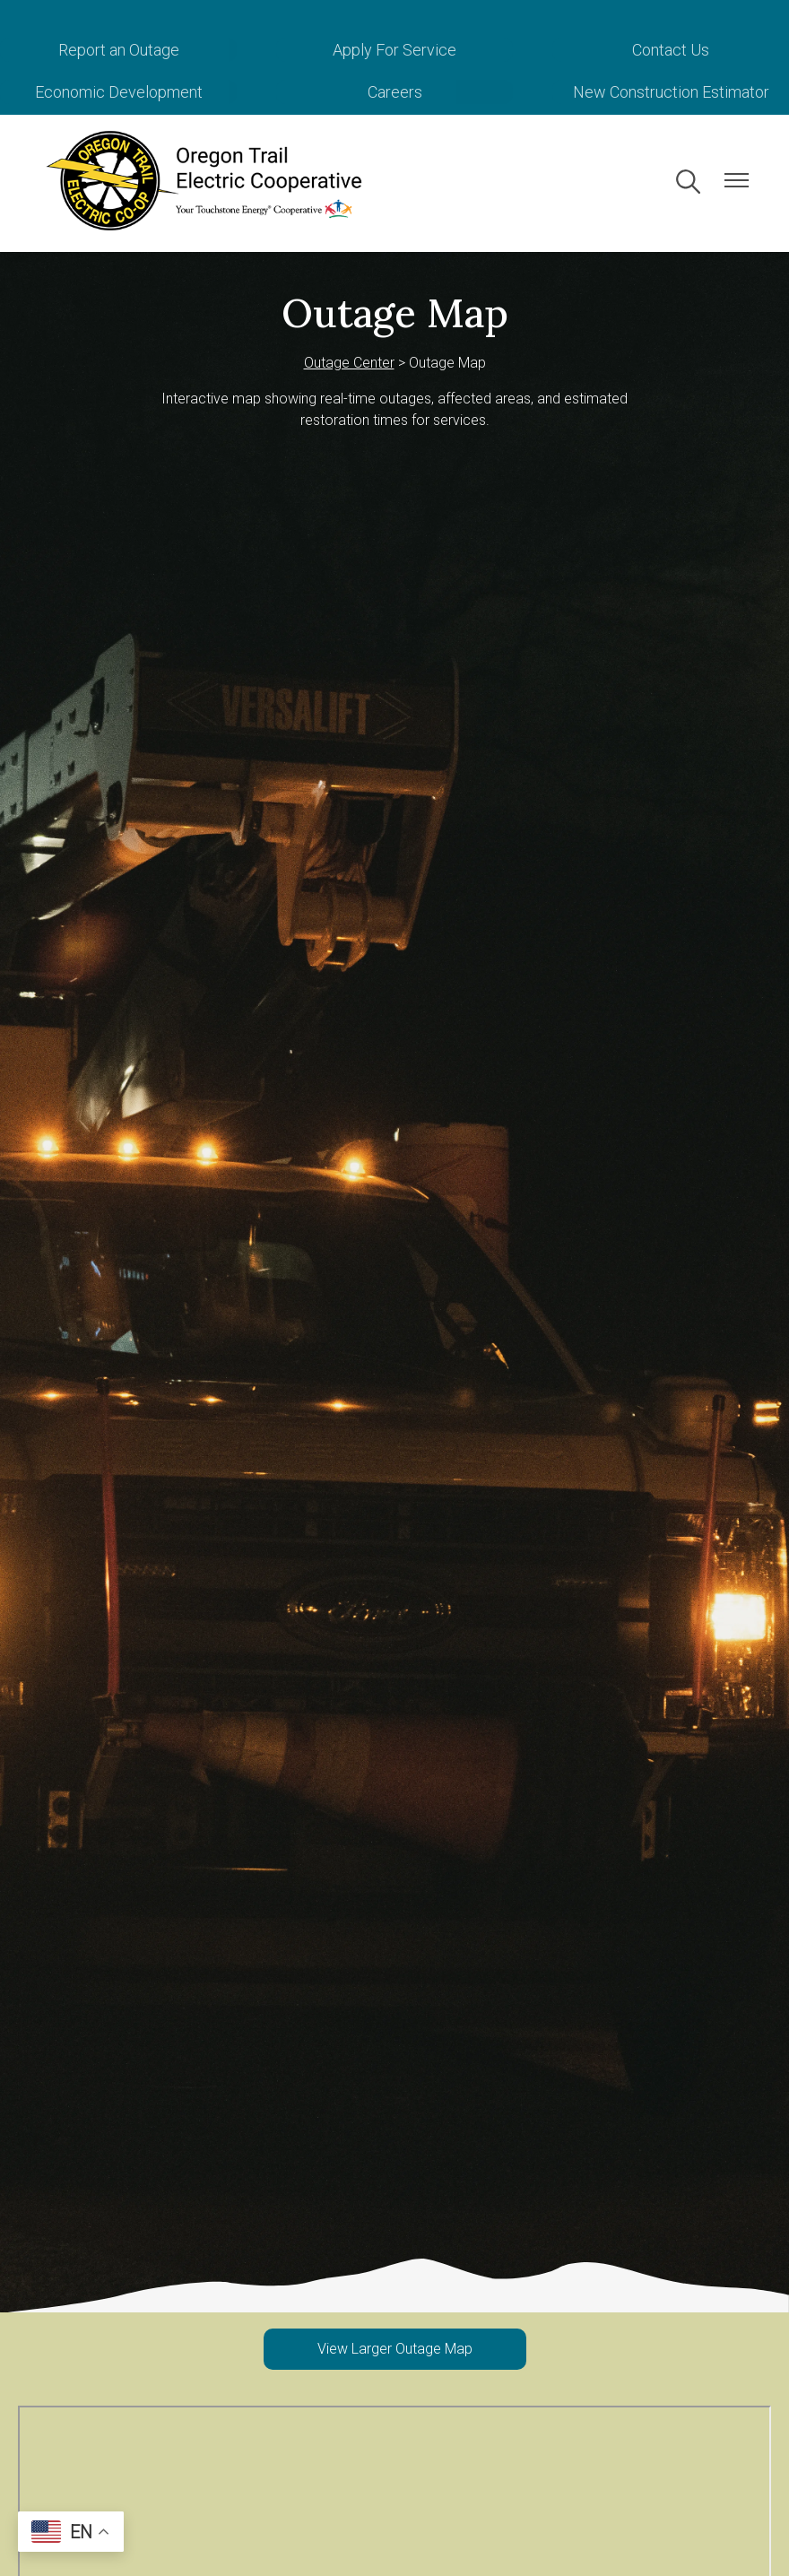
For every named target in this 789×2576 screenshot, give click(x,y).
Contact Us (670, 49)
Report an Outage (118, 49)
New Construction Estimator (671, 91)
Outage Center (349, 362)
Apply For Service (394, 49)
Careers (395, 91)
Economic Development (119, 91)
